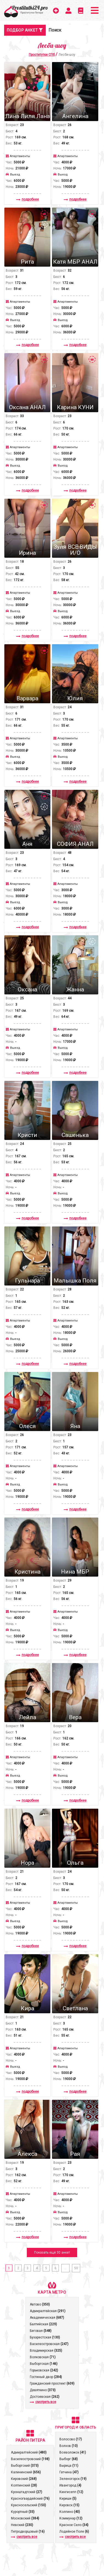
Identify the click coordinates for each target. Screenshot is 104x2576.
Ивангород (70, 2485)
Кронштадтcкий (26, 2492)
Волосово (70, 2439)
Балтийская (43, 2324)
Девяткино (43, 2390)
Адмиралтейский (29, 2452)
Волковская (43, 2357)
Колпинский (24, 2485)
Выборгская (43, 2364)
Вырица (68, 2466)
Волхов (68, 2446)
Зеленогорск (72, 2479)
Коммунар (70, 2518)
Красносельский (28, 2505)
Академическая (47, 2317)
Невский (22, 2525)
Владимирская (46, 2350)
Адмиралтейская (47, 2311)
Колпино (69, 2512)
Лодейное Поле (74, 2531)
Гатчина (69, 2472)
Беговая (40, 2331)
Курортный (22, 2512)
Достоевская (44, 2397)
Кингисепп (71, 2492)
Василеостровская (49, 2344)
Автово (40, 2304)
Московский (25, 2518)
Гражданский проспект (52, 2383)
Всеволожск (72, 2452)
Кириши (67, 2498)
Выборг (68, 2459)
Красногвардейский (30, 2498)
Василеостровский (30, 2459)
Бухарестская (45, 2337)
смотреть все (43, 2402)
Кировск (69, 2505)
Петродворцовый (28, 2531)
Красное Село (73, 2525)
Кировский (24, 2479)
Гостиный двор (46, 2377)
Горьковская (44, 2370)
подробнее (27, 199)
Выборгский (25, 2466)
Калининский (26, 2472)
